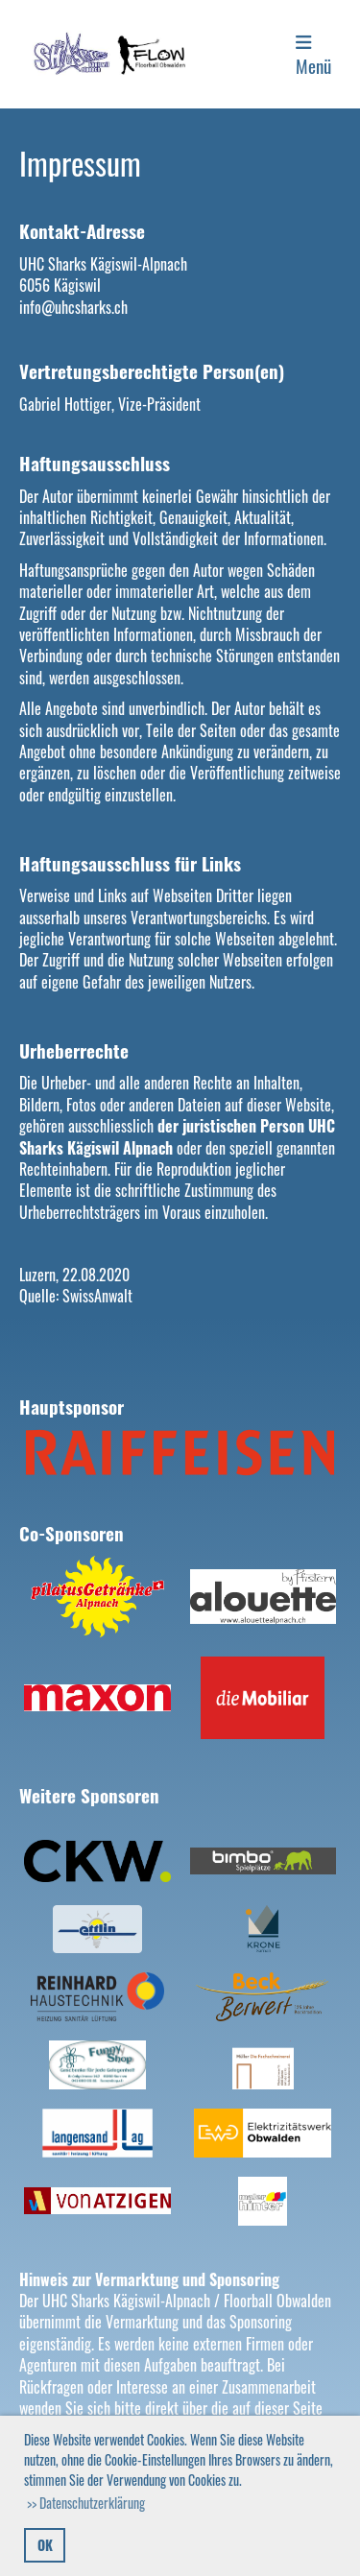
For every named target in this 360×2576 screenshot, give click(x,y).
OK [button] (45, 2545)
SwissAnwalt (97, 1295)
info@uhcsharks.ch (73, 307)
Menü (313, 56)
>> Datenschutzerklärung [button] (86, 2503)
